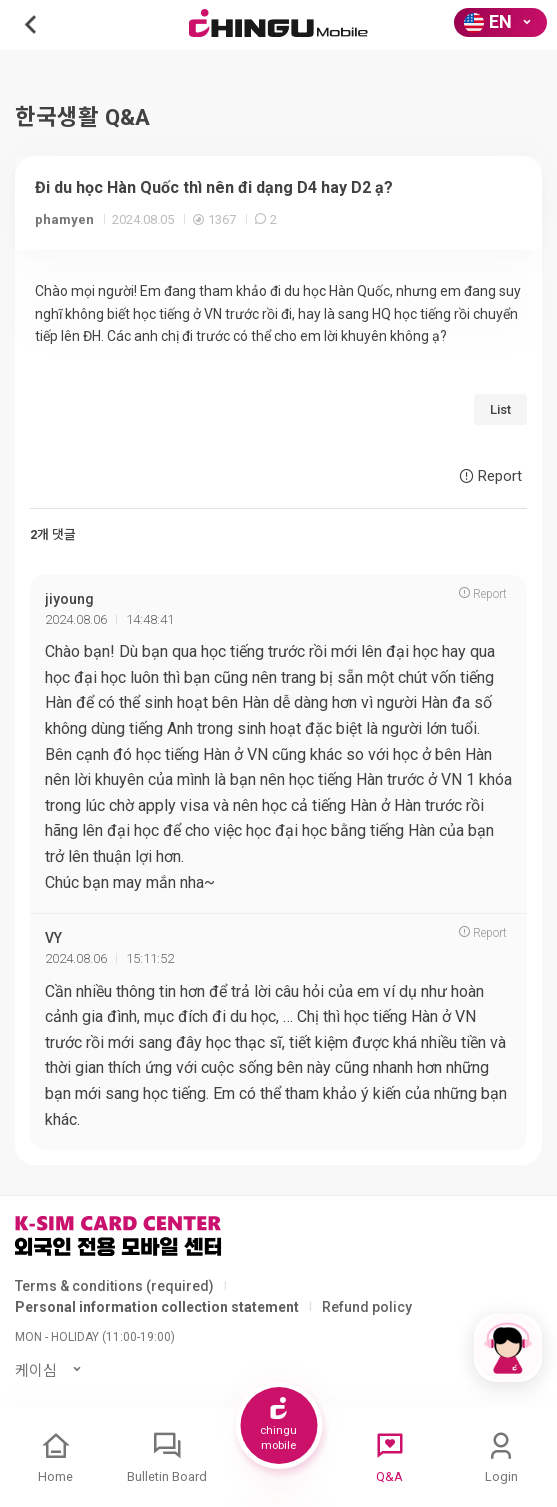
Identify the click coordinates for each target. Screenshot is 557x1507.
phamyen (64, 219)
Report (490, 476)
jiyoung (69, 599)
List (500, 409)
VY (53, 938)
